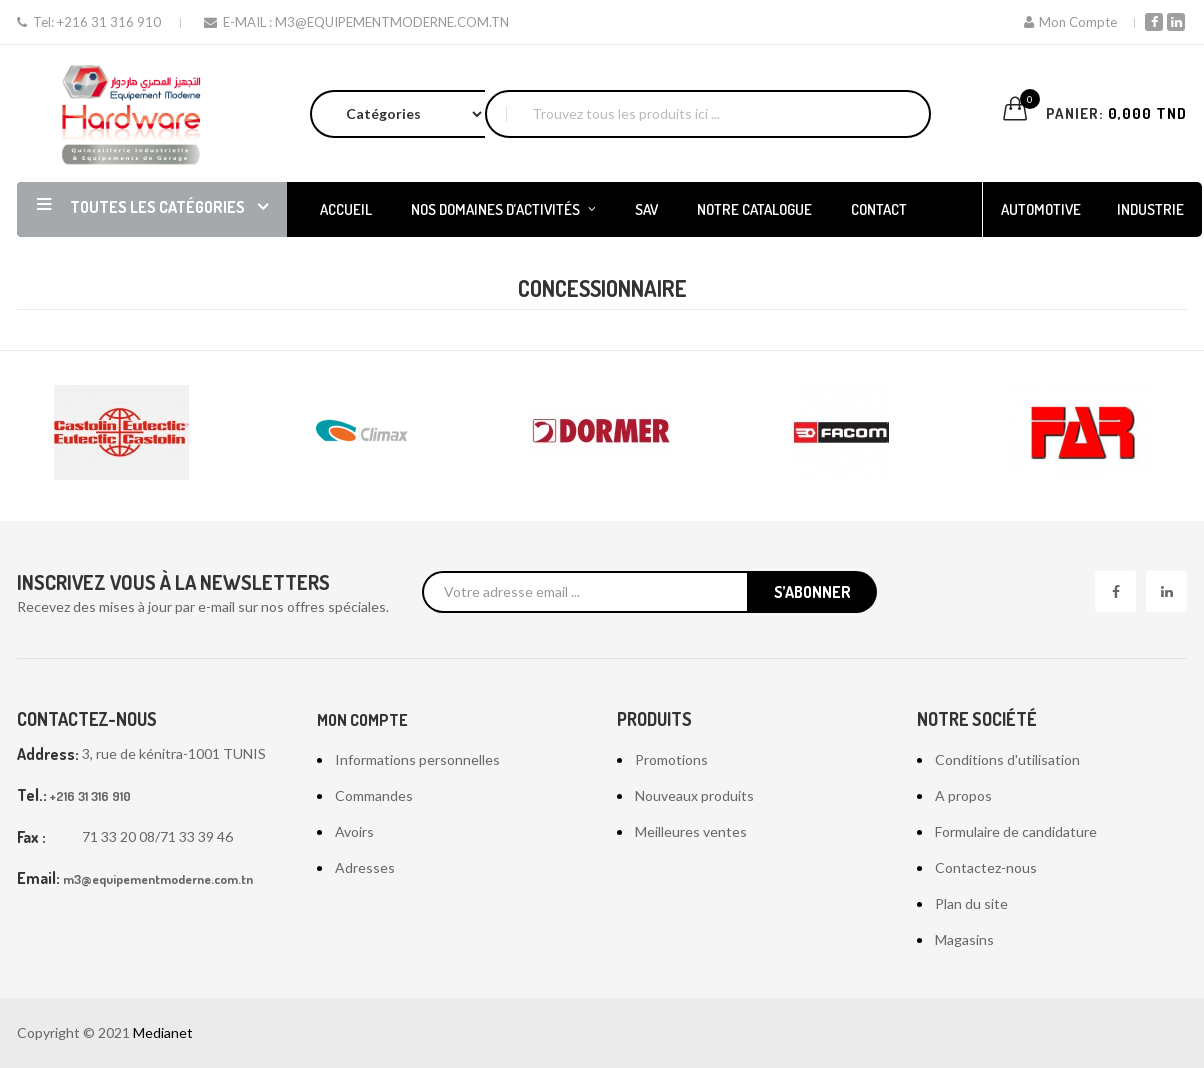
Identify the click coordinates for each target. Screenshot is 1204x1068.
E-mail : (239, 22)
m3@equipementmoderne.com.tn (392, 22)
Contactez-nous (986, 867)
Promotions (671, 759)
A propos (963, 795)
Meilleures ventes (691, 831)
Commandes (374, 795)
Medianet (163, 1032)
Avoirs (354, 831)
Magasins (964, 939)
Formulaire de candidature (1016, 831)
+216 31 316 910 (109, 22)
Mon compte (362, 720)
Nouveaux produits (694, 795)
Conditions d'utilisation (1007, 759)
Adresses (365, 867)
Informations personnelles (417, 759)
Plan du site (971, 903)
